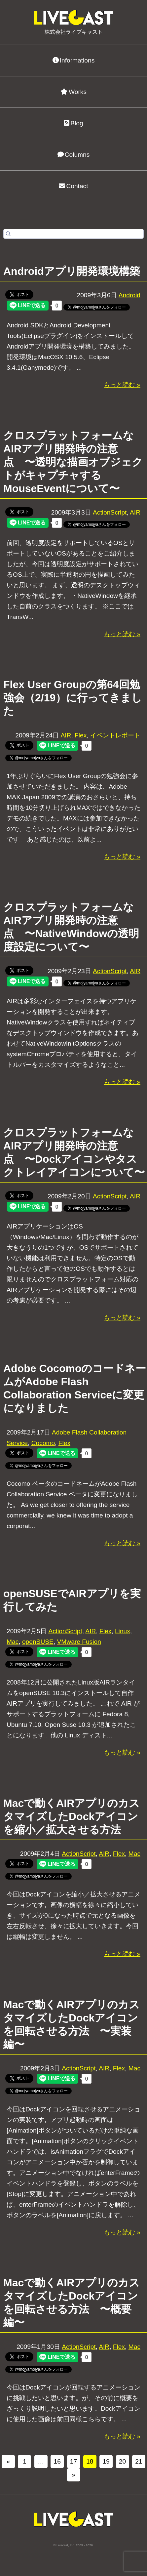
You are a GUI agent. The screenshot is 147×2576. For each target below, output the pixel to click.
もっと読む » (122, 384)
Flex (81, 735)
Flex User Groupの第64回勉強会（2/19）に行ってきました (72, 698)
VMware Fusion (79, 1641)
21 (138, 2461)
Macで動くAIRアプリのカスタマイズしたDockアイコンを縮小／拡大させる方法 (71, 1816)
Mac (12, 1641)
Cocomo (43, 1442)
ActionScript (110, 512)
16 (57, 2461)
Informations (74, 60)
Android (129, 295)
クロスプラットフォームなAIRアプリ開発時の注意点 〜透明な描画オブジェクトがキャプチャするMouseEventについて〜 (73, 462)
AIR (135, 512)
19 (106, 2461)
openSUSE (38, 1641)
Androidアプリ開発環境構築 (71, 271)
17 (73, 2461)
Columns (73, 154)
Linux (122, 1631)
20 (122, 2461)
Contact (73, 186)
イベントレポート (115, 735)
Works (73, 91)
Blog (73, 123)
